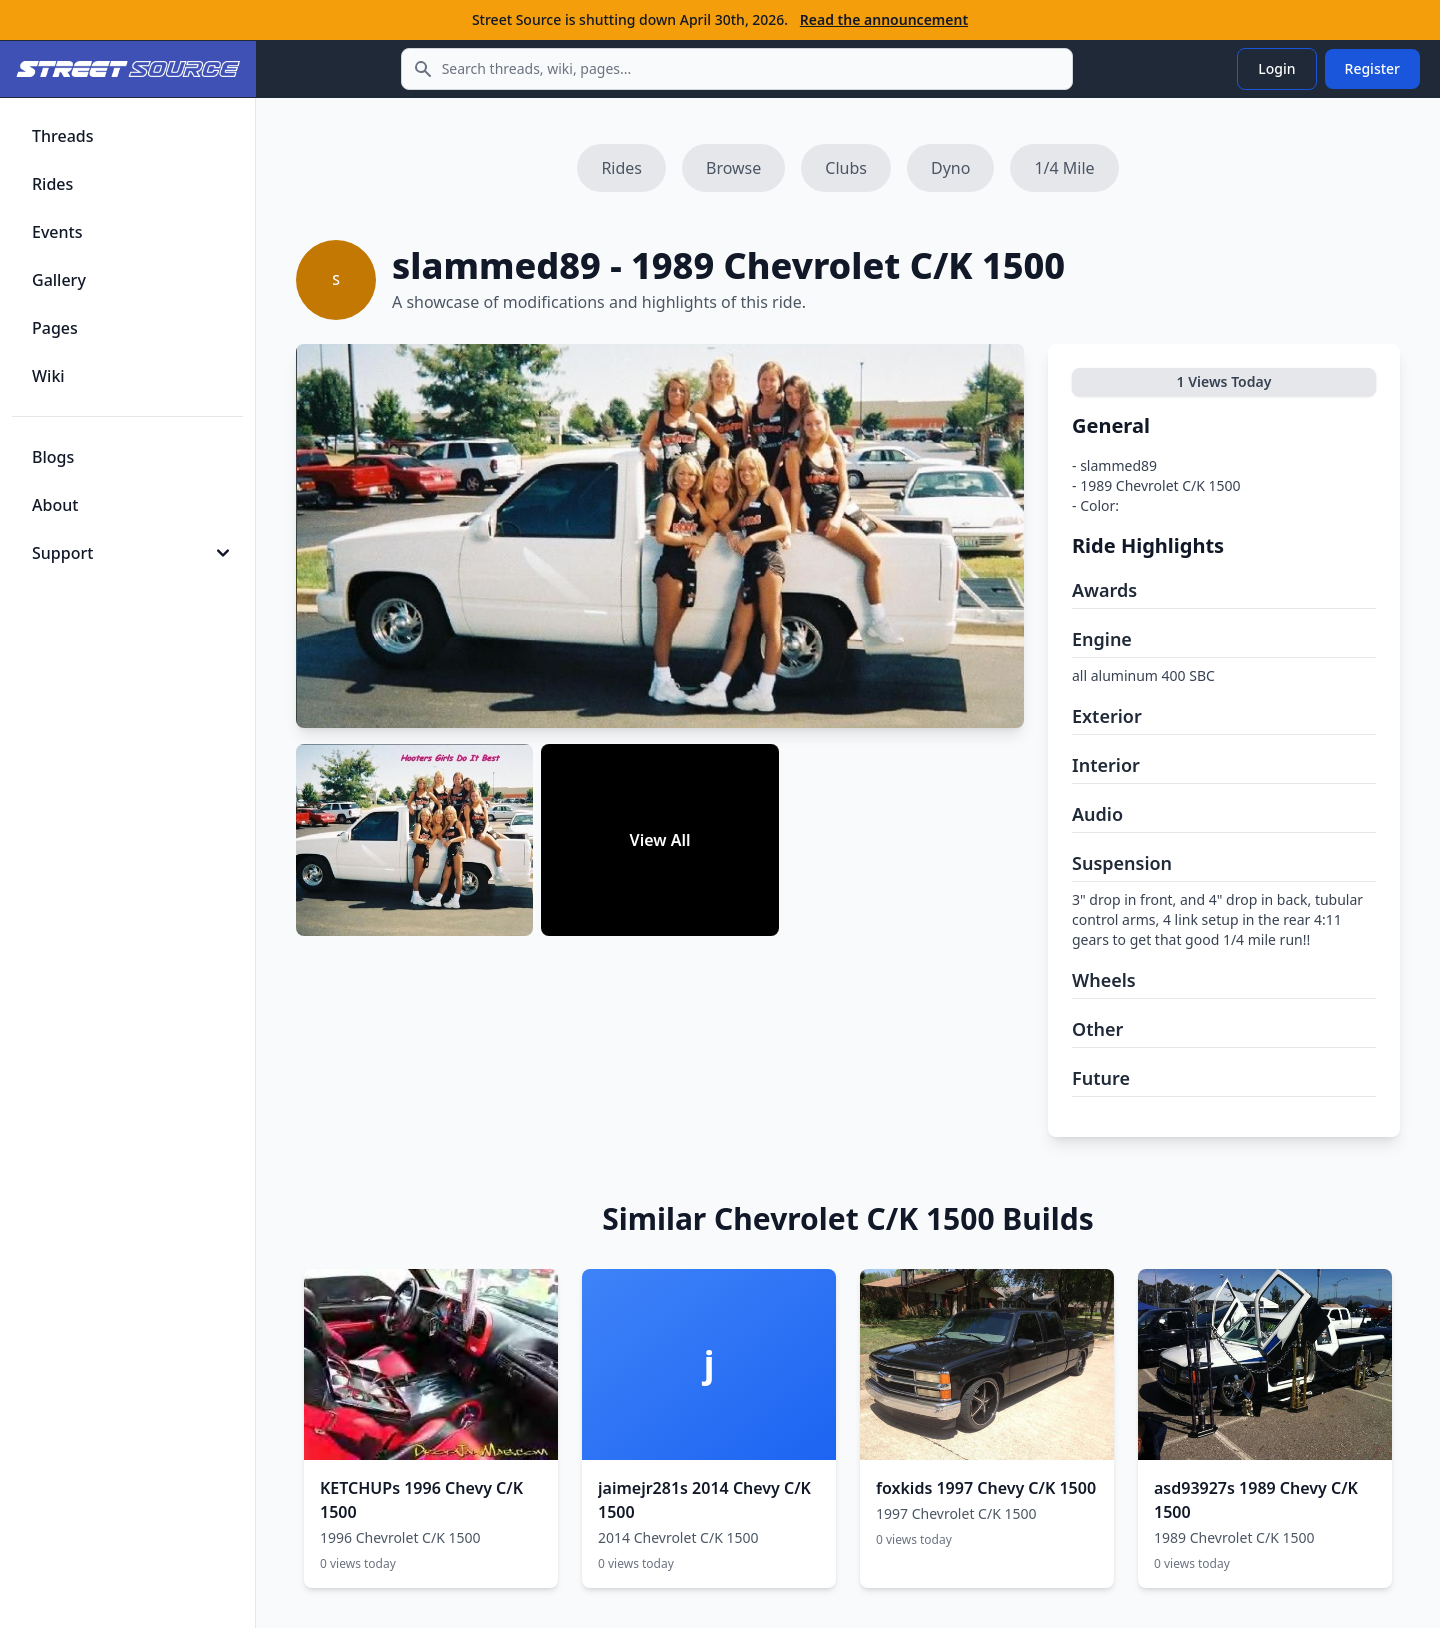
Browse (733, 168)
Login (1276, 68)
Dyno (950, 168)
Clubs (846, 168)
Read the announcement (884, 19)
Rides (621, 168)
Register (1372, 68)
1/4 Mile (1064, 168)
